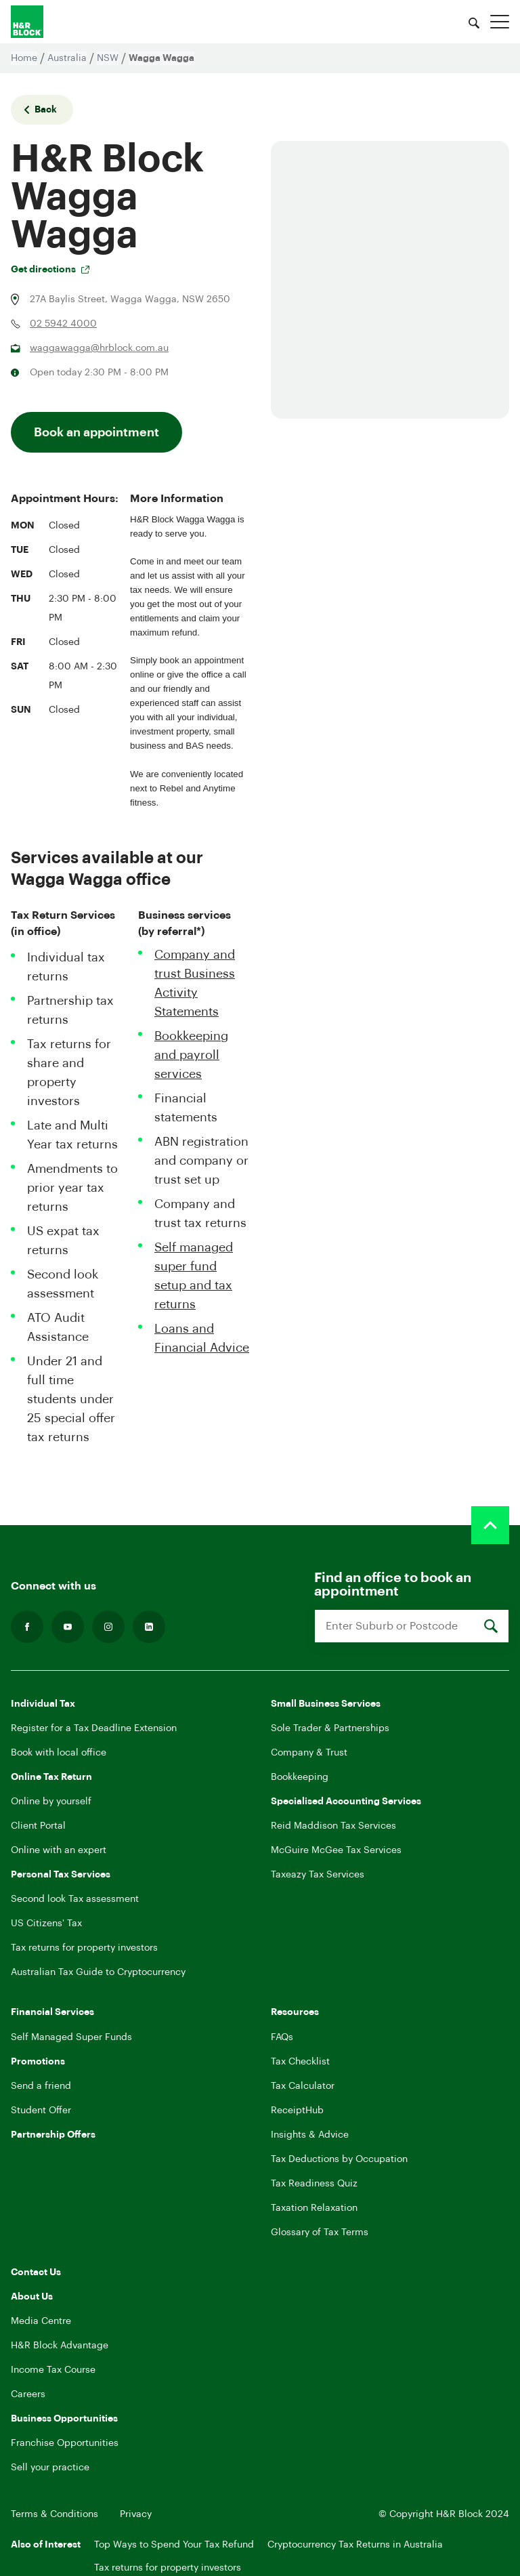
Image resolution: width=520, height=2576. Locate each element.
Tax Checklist (300, 2061)
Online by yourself (51, 1801)
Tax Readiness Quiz (314, 2183)
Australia (67, 58)
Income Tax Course (53, 2370)
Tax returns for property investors (84, 1948)
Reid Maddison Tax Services (333, 1826)
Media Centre (41, 2321)
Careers (28, 2394)
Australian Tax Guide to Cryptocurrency (98, 1972)
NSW (107, 58)
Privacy (136, 2514)
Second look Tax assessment (75, 1899)
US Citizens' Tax (46, 1923)
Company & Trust (309, 1753)
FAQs (282, 2037)
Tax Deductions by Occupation (339, 2159)
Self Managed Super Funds (71, 2037)
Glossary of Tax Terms (319, 2232)
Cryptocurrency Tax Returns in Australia (355, 2545)
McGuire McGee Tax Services (336, 1850)
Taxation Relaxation (314, 2208)
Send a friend (41, 2086)
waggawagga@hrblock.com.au (99, 348)
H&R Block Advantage (59, 2345)
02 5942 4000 (63, 324)
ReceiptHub (297, 2110)
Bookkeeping (299, 1777)
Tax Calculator (302, 2086)
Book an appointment (96, 432)
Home (24, 58)
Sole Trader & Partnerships (330, 1728)
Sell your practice (50, 2467)
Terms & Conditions (54, 2514)
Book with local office (58, 1753)
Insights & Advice (310, 2135)
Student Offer (41, 2110)
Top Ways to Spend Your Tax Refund (174, 2545)
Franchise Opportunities (64, 2443)
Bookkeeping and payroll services (191, 1055)
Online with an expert (58, 1850)
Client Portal (38, 1826)
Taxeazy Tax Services (317, 1874)
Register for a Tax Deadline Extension (94, 1728)
